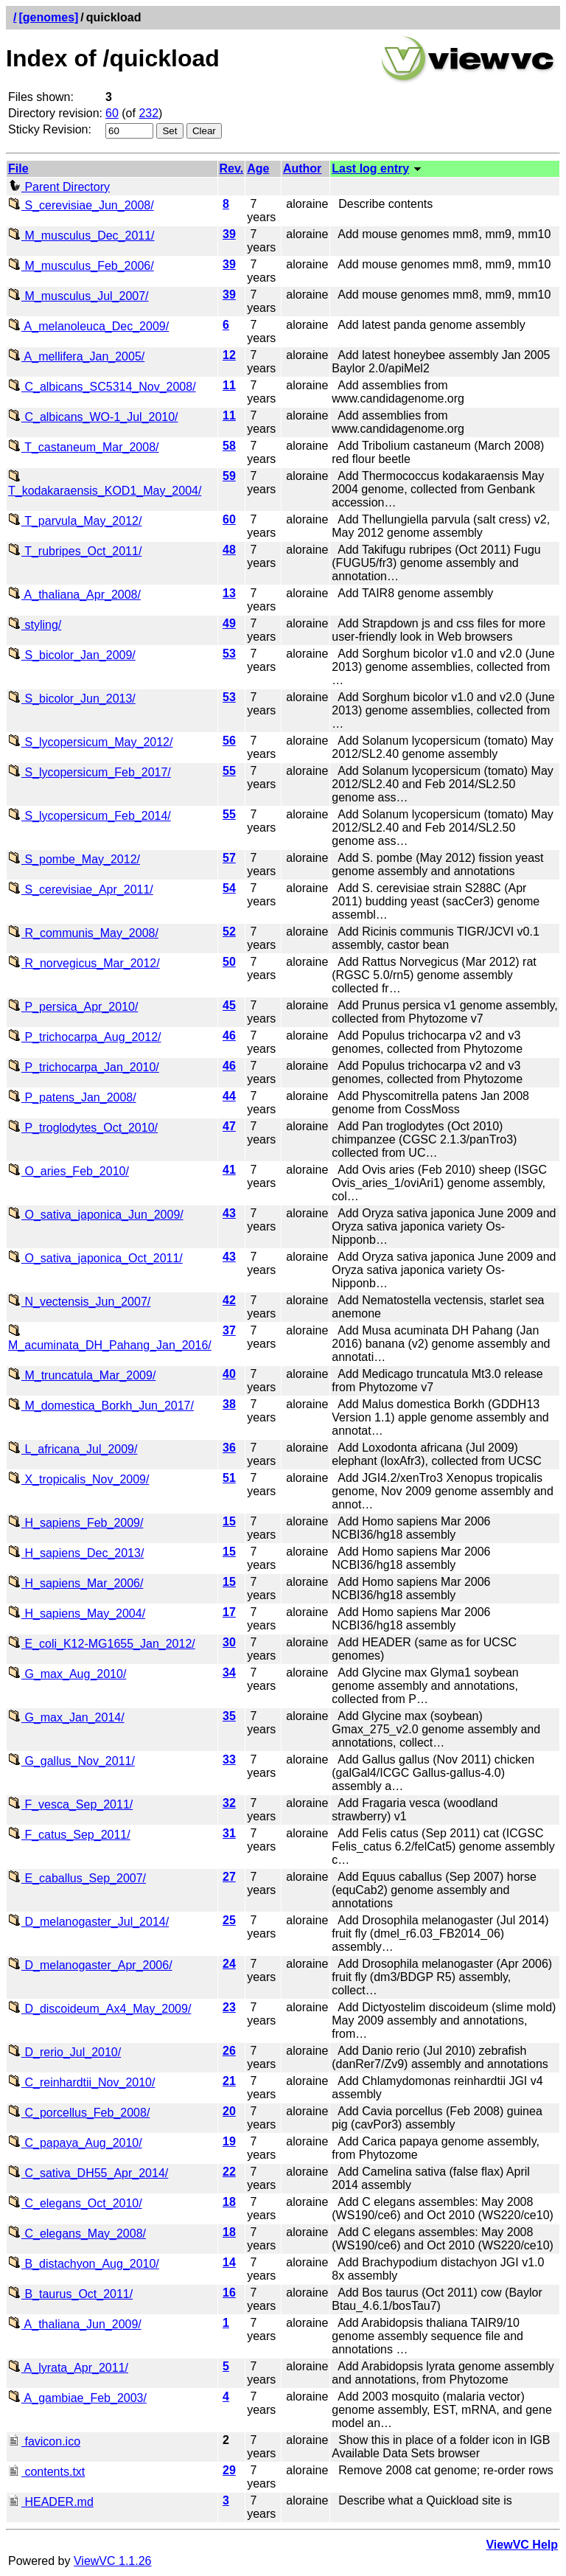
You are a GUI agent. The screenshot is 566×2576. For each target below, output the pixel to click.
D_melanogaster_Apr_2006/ (90, 1965)
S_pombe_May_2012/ (74, 859)
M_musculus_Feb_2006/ (81, 266)
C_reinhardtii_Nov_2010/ (81, 2082)
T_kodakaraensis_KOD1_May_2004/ (104, 484)
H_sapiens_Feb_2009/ (75, 1523)
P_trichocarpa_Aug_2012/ (84, 1037)
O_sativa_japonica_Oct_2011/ (95, 1258)
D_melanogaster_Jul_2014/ (88, 1921)
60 (112, 113)
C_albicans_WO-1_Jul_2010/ (93, 417)
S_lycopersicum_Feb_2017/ (89, 772)
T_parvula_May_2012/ (75, 521)
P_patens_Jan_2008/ (72, 1097)
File (18, 168)
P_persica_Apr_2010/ (73, 1006)
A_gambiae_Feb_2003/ (77, 2398)
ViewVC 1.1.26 (113, 2561)
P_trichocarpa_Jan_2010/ (83, 1067)
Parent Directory (59, 187)
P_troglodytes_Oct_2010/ (83, 1127)
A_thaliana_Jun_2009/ (75, 2324)
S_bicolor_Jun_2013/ (72, 698)
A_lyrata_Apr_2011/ (68, 2367)
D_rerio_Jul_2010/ (64, 2052)
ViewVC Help (522, 2544)
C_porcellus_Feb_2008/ (79, 2112)
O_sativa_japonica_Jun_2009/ (96, 1214)
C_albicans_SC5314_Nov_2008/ (102, 386)
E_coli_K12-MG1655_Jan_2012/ (101, 1643)
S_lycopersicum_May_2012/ (90, 742)
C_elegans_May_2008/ (77, 2233)
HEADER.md (51, 2502)
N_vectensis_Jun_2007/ (79, 1301)
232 (148, 113)
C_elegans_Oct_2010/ (75, 2203)
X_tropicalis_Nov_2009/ (78, 1479)
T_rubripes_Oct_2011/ (75, 551)
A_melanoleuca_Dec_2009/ (88, 326)
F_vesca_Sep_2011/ (70, 1804)
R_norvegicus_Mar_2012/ (84, 963)
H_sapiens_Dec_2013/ (76, 1553)
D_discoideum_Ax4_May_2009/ (99, 2008)
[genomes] (48, 17)
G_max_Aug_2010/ (67, 1674)
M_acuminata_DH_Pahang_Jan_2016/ (110, 1338)
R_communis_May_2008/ (83, 933)
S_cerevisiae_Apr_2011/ (80, 889)
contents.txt (46, 2471)
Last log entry (370, 168)
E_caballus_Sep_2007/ (77, 1878)
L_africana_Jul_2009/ (72, 1449)
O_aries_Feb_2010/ (68, 1171)
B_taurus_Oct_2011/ (70, 2294)
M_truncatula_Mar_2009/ (82, 1375)
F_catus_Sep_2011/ (69, 1834)
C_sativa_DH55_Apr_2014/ (88, 2173)
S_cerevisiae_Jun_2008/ (81, 205)
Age (258, 168)
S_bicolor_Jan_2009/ (72, 655)
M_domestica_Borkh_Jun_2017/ (101, 1405)
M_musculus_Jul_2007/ (78, 296)
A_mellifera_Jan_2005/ (76, 356)
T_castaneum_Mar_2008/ (83, 447)
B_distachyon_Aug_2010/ (83, 2264)
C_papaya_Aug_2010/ (75, 2143)
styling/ (34, 625)
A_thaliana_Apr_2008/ (74, 594)
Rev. (232, 168)
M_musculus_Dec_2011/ (81, 235)
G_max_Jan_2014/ (66, 1717)
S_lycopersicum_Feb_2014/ (89, 816)
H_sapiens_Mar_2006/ (75, 1583)
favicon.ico (44, 2441)
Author (302, 168)
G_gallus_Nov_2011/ (71, 1761)
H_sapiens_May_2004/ (76, 1613)
